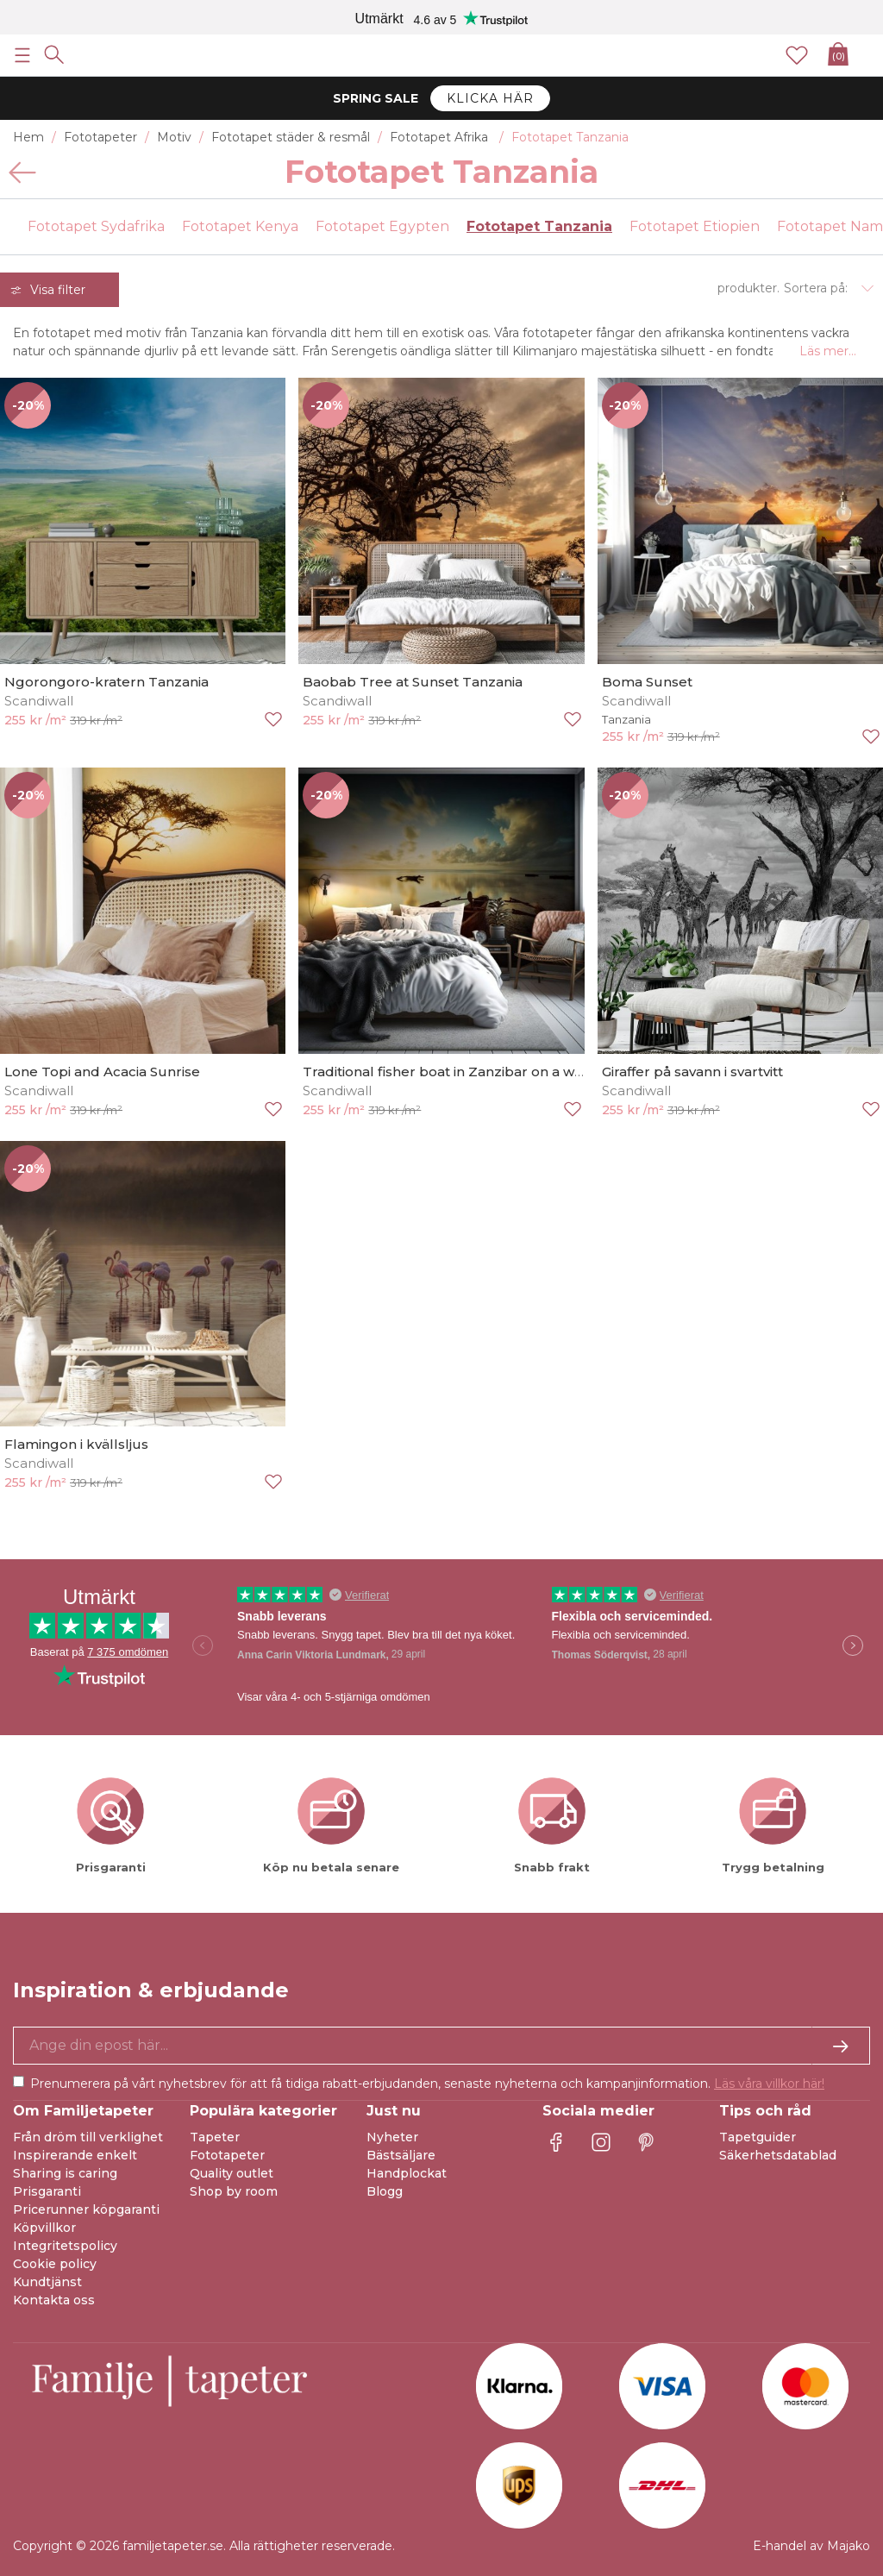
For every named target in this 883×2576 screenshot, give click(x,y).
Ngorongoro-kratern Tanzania (106, 682)
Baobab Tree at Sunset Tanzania (413, 682)
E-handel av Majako (811, 2546)
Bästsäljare (400, 2155)
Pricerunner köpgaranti (86, 2209)
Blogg (384, 2191)
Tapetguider (757, 2137)
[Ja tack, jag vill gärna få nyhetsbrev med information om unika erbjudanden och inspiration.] (441, 2046)
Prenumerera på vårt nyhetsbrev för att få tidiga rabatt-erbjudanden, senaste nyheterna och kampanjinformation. (427, 2083)
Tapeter (215, 2137)
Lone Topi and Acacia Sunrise (102, 1071)
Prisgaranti (47, 2191)
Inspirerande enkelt (75, 2155)
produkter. (748, 288)
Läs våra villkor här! (769, 2083)
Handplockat (406, 2173)
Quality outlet (231, 2173)
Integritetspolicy (65, 2245)
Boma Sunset (647, 682)
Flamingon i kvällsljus (76, 1444)
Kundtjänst (47, 2282)
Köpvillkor (44, 2227)
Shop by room (234, 2191)
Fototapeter (227, 2155)
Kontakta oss (54, 2300)
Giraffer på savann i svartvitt (692, 1071)
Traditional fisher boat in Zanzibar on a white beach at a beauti (511, 1071)
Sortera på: (816, 288)
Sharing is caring (65, 2173)
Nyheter (392, 2137)
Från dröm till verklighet (88, 2137)
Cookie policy (55, 2264)
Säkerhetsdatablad (777, 2155)
